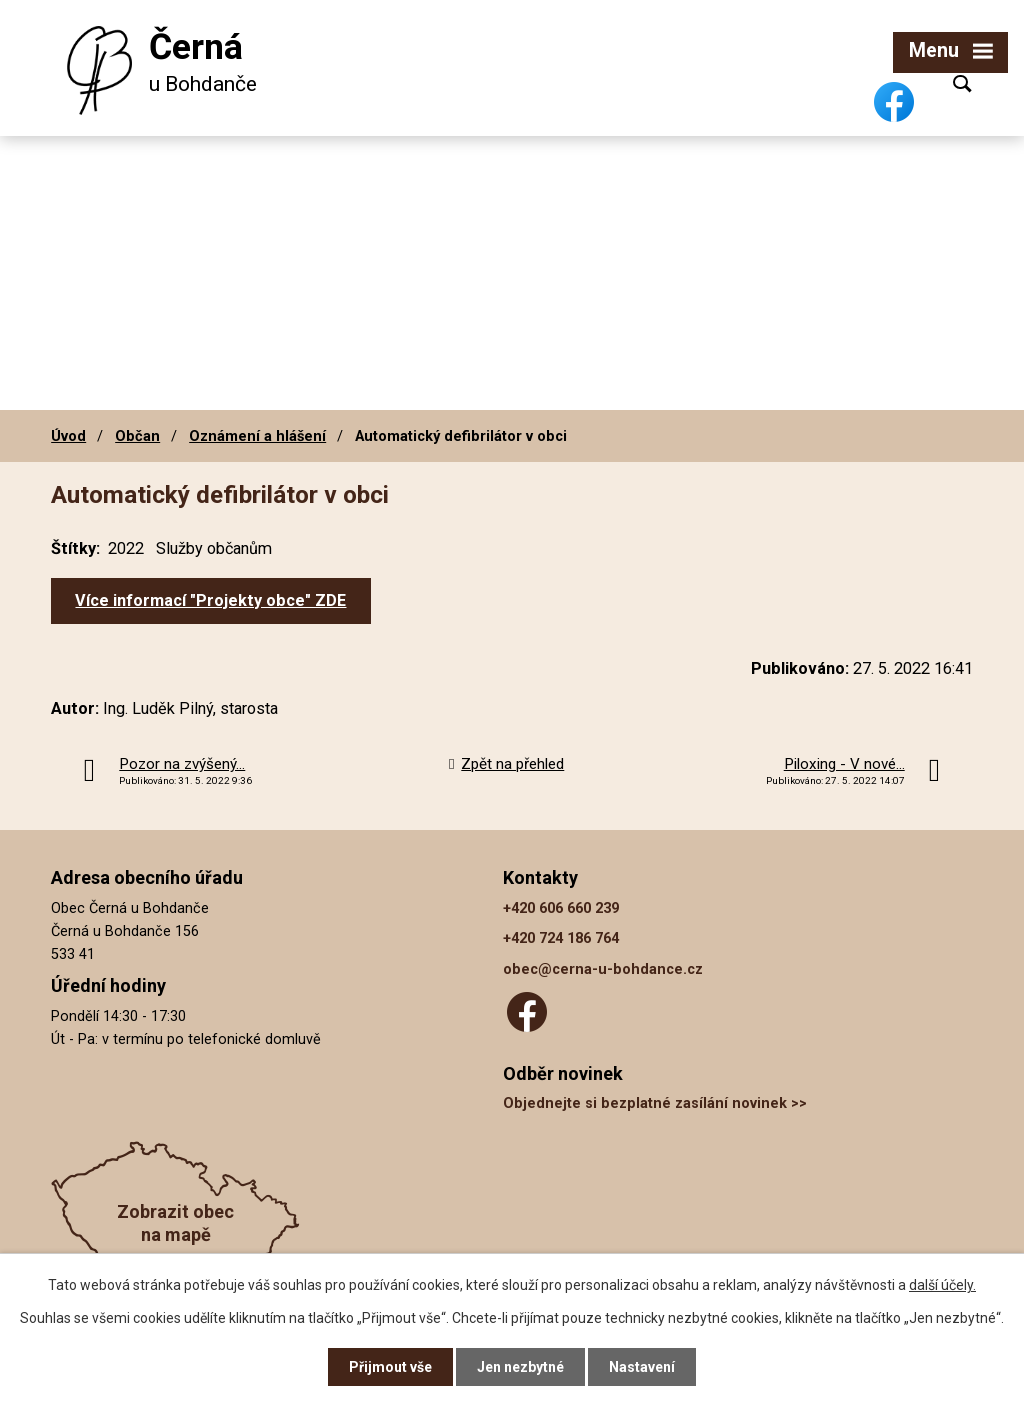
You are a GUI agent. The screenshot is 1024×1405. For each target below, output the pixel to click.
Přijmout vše (390, 1367)
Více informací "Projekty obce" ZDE (210, 600)
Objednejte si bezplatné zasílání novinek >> (655, 1103)
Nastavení (642, 1367)
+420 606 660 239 (561, 908)
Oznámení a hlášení (257, 436)
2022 (126, 548)
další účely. (942, 1285)
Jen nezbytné (520, 1367)
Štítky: (75, 548)
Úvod (68, 436)
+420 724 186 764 (561, 938)
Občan (137, 436)
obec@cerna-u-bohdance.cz (603, 969)
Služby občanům (214, 548)
